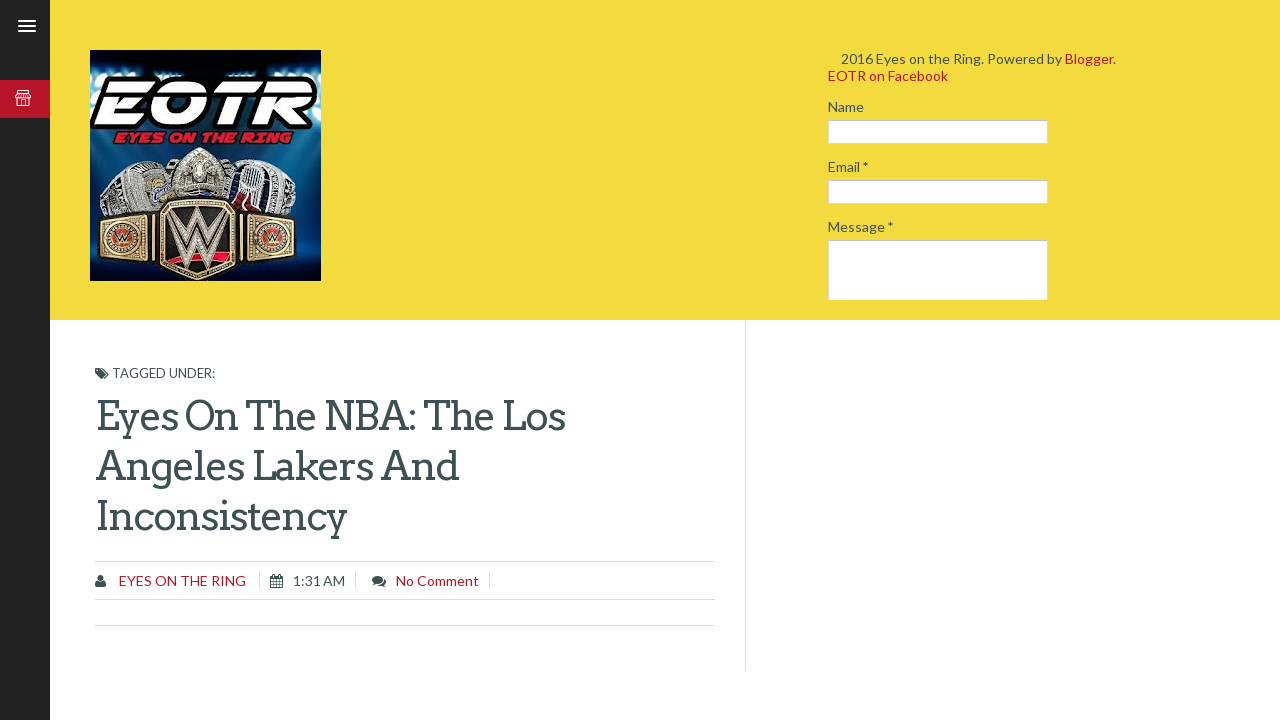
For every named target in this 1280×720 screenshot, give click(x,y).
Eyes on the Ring (181, 580)
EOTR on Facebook (888, 75)
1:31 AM (319, 580)
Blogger (1089, 58)
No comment (437, 580)
